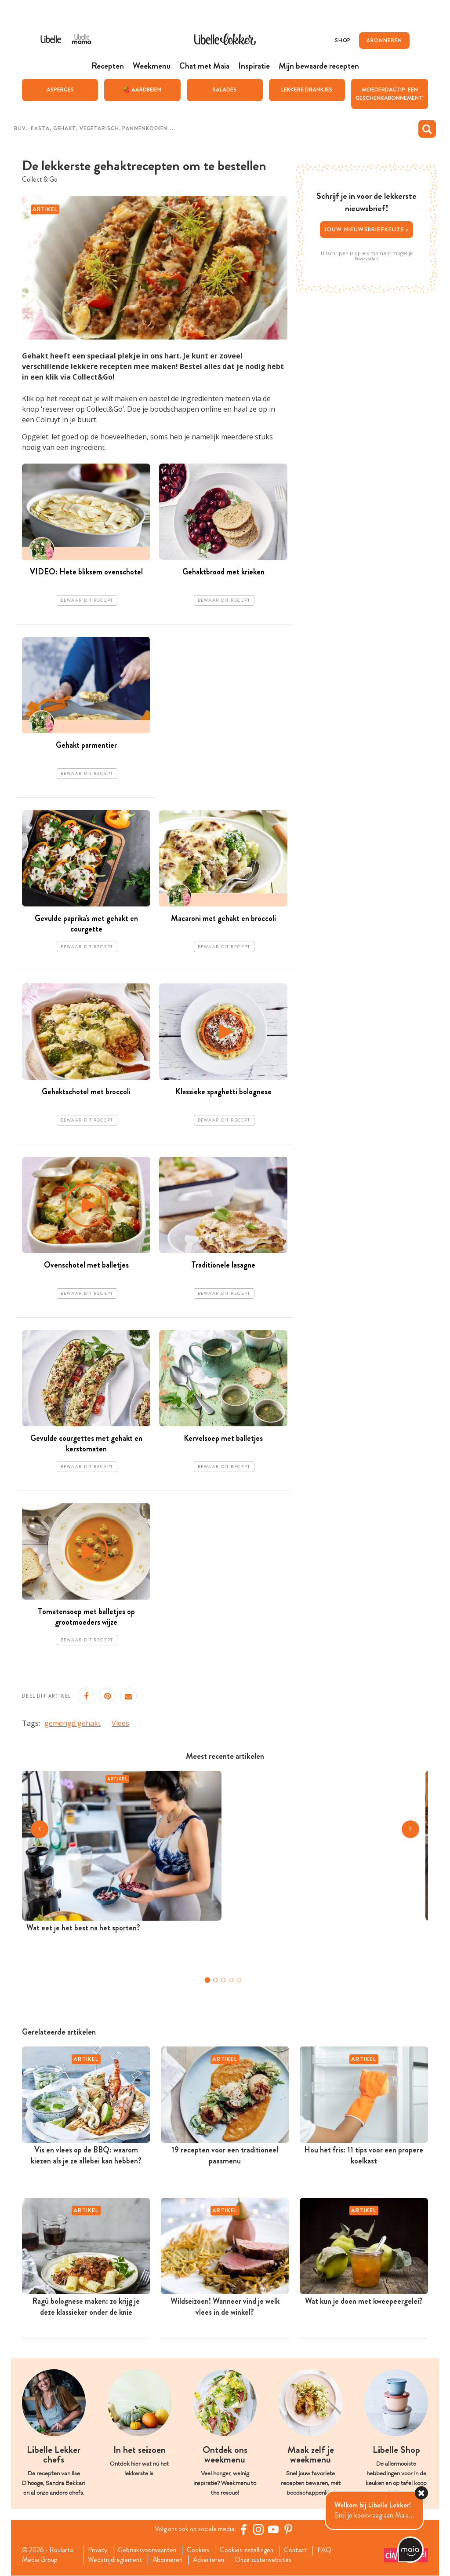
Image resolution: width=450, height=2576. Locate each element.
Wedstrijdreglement (116, 2560)
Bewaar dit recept (87, 600)
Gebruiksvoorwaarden (150, 2550)
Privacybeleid (367, 258)
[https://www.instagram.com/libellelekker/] (259, 2529)
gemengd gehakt (72, 1723)
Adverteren (213, 2560)
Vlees (120, 1723)
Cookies (202, 2550)
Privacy (99, 2550)
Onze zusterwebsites (269, 2560)
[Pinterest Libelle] (289, 2529)
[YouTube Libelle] (274, 2529)
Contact (302, 2550)
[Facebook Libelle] (245, 2529)
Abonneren (170, 2560)
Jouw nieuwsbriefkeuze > (367, 229)
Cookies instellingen (251, 2550)
